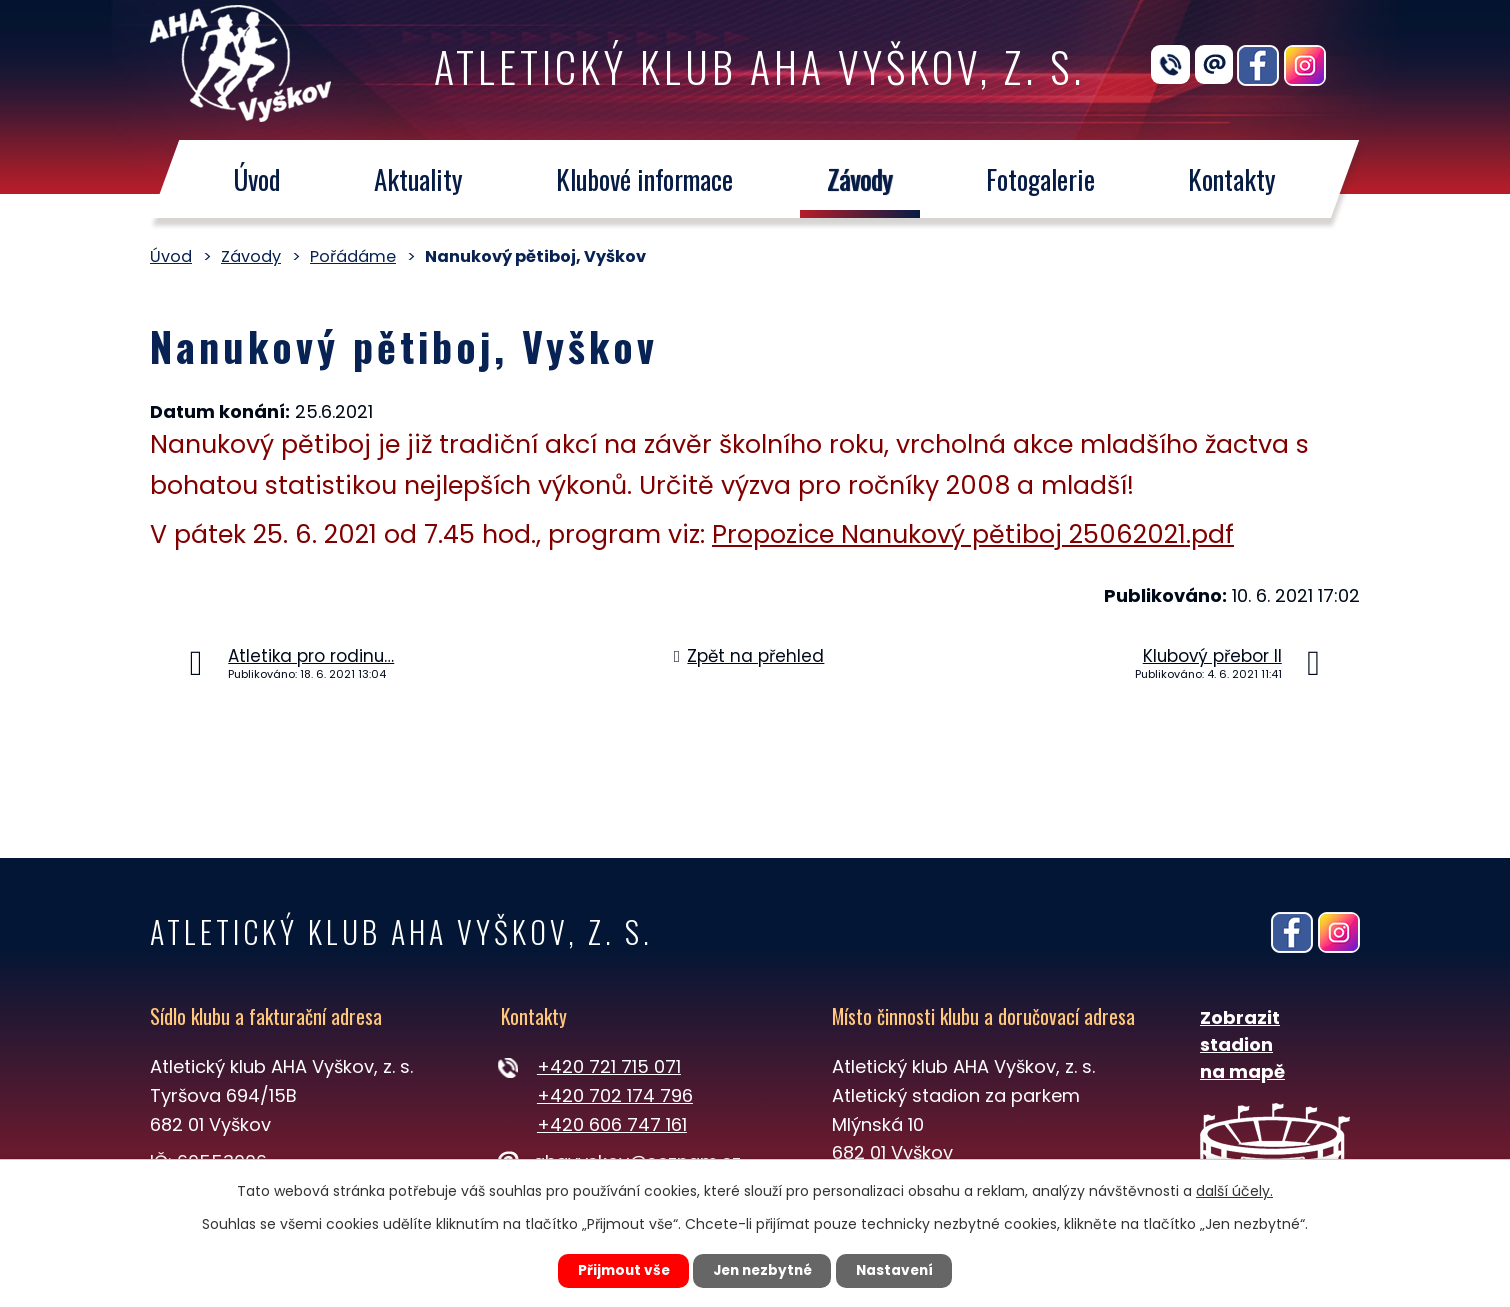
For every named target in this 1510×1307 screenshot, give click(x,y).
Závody (860, 179)
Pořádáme (353, 256)
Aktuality (418, 179)
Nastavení (901, 1270)
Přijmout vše (616, 1270)
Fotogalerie (1040, 179)
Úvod (256, 179)
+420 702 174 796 (615, 1095)
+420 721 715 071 (609, 1066)
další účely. (1234, 1190)
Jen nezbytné (762, 1270)
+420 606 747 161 (612, 1124)
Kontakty (1233, 179)
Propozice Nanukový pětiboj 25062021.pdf (973, 534)
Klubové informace (644, 179)
